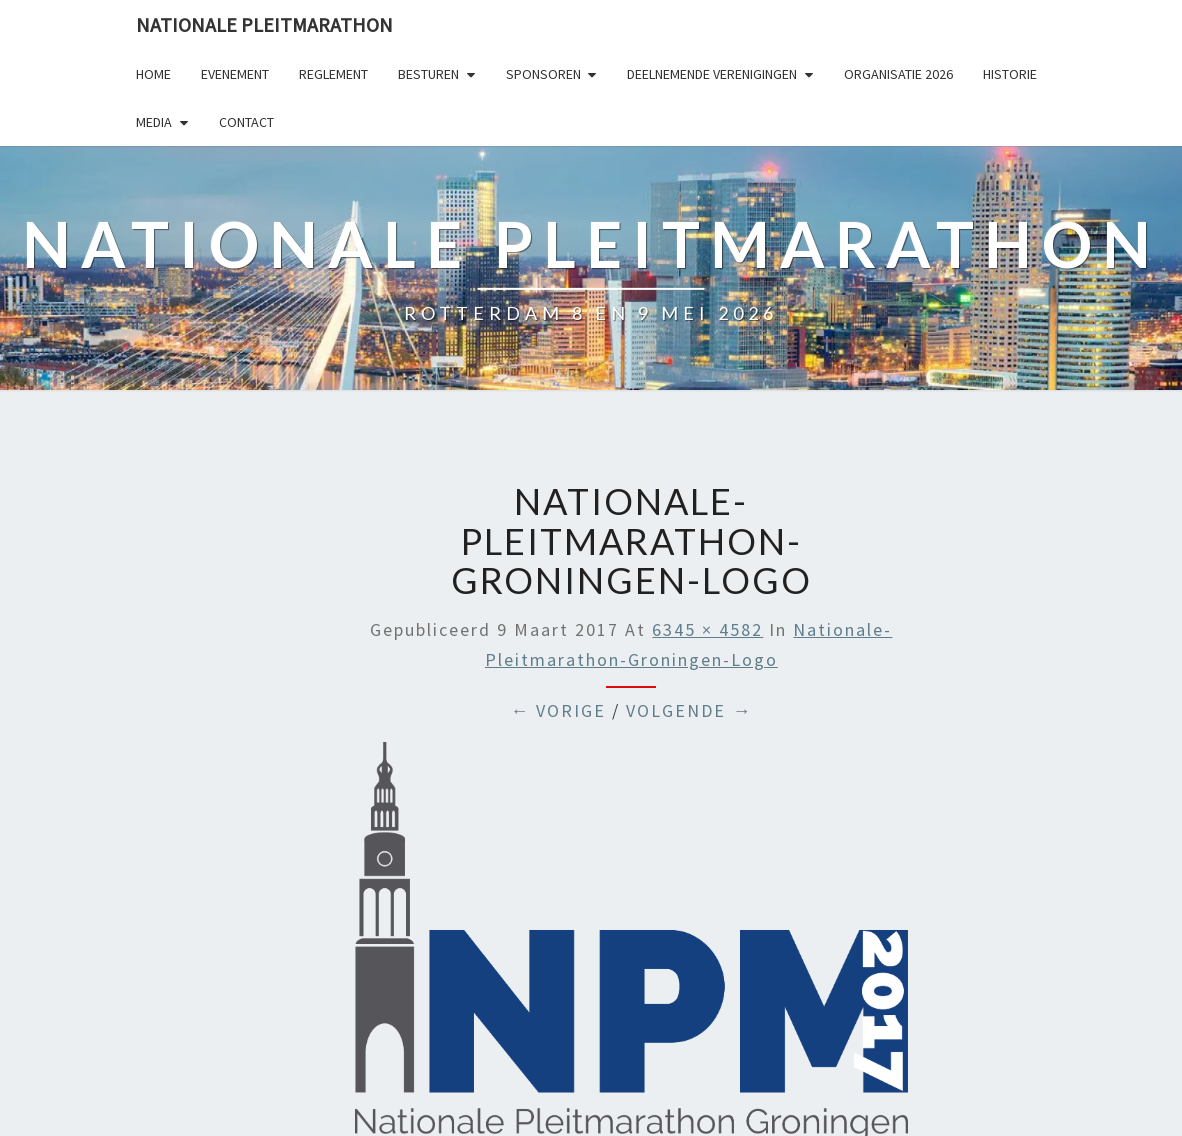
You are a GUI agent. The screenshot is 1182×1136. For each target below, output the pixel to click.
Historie (1010, 74)
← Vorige (558, 710)
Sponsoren (543, 74)
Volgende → (689, 710)
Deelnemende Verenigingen (712, 74)
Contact (246, 122)
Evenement (235, 74)
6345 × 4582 (707, 629)
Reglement (333, 74)
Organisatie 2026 (898, 74)
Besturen (428, 74)
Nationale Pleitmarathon (264, 24)
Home (153, 74)
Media (154, 122)
